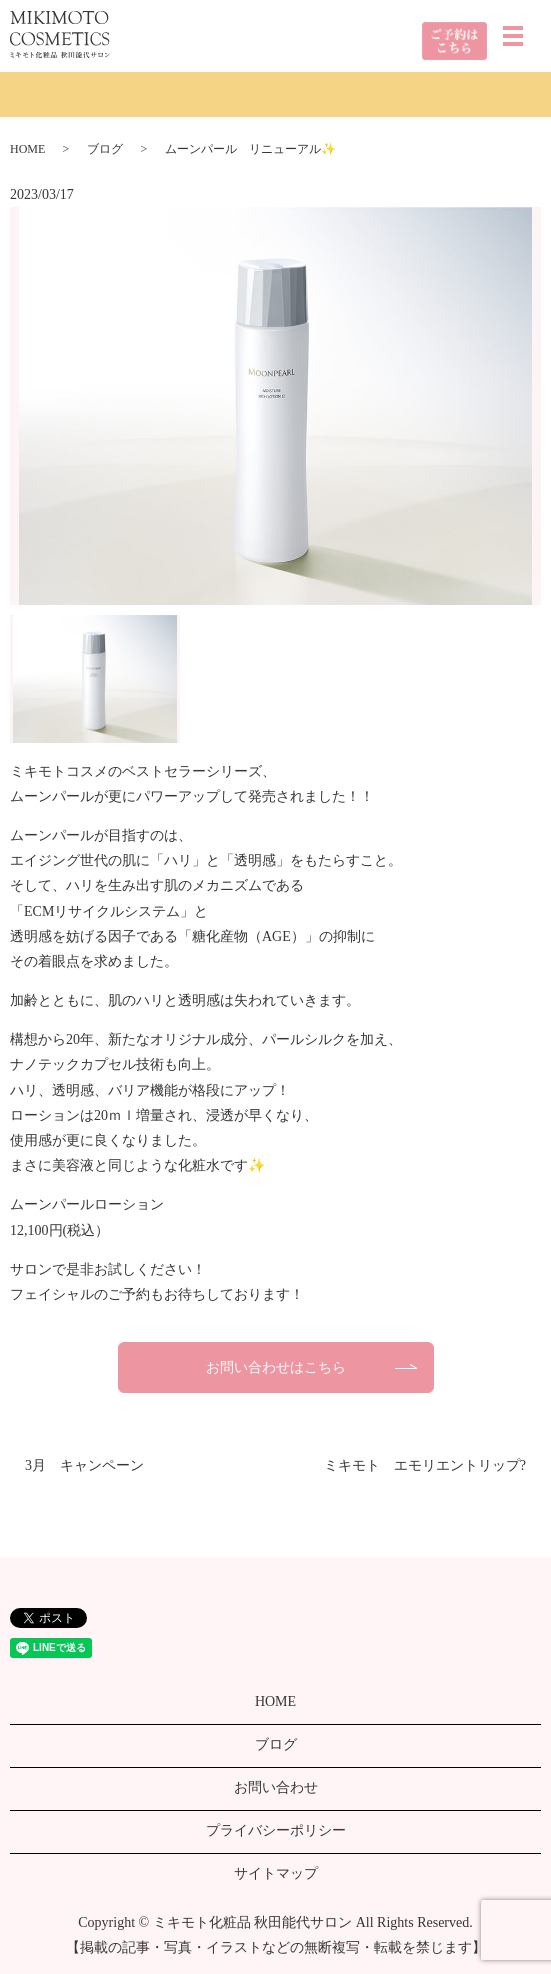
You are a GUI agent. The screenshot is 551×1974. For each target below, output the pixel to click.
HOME (27, 149)
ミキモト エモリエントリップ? (425, 1465)
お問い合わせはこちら (276, 1367)
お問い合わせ (276, 1787)
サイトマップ (276, 1873)
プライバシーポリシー (276, 1830)
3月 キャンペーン (84, 1465)
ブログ (105, 149)
